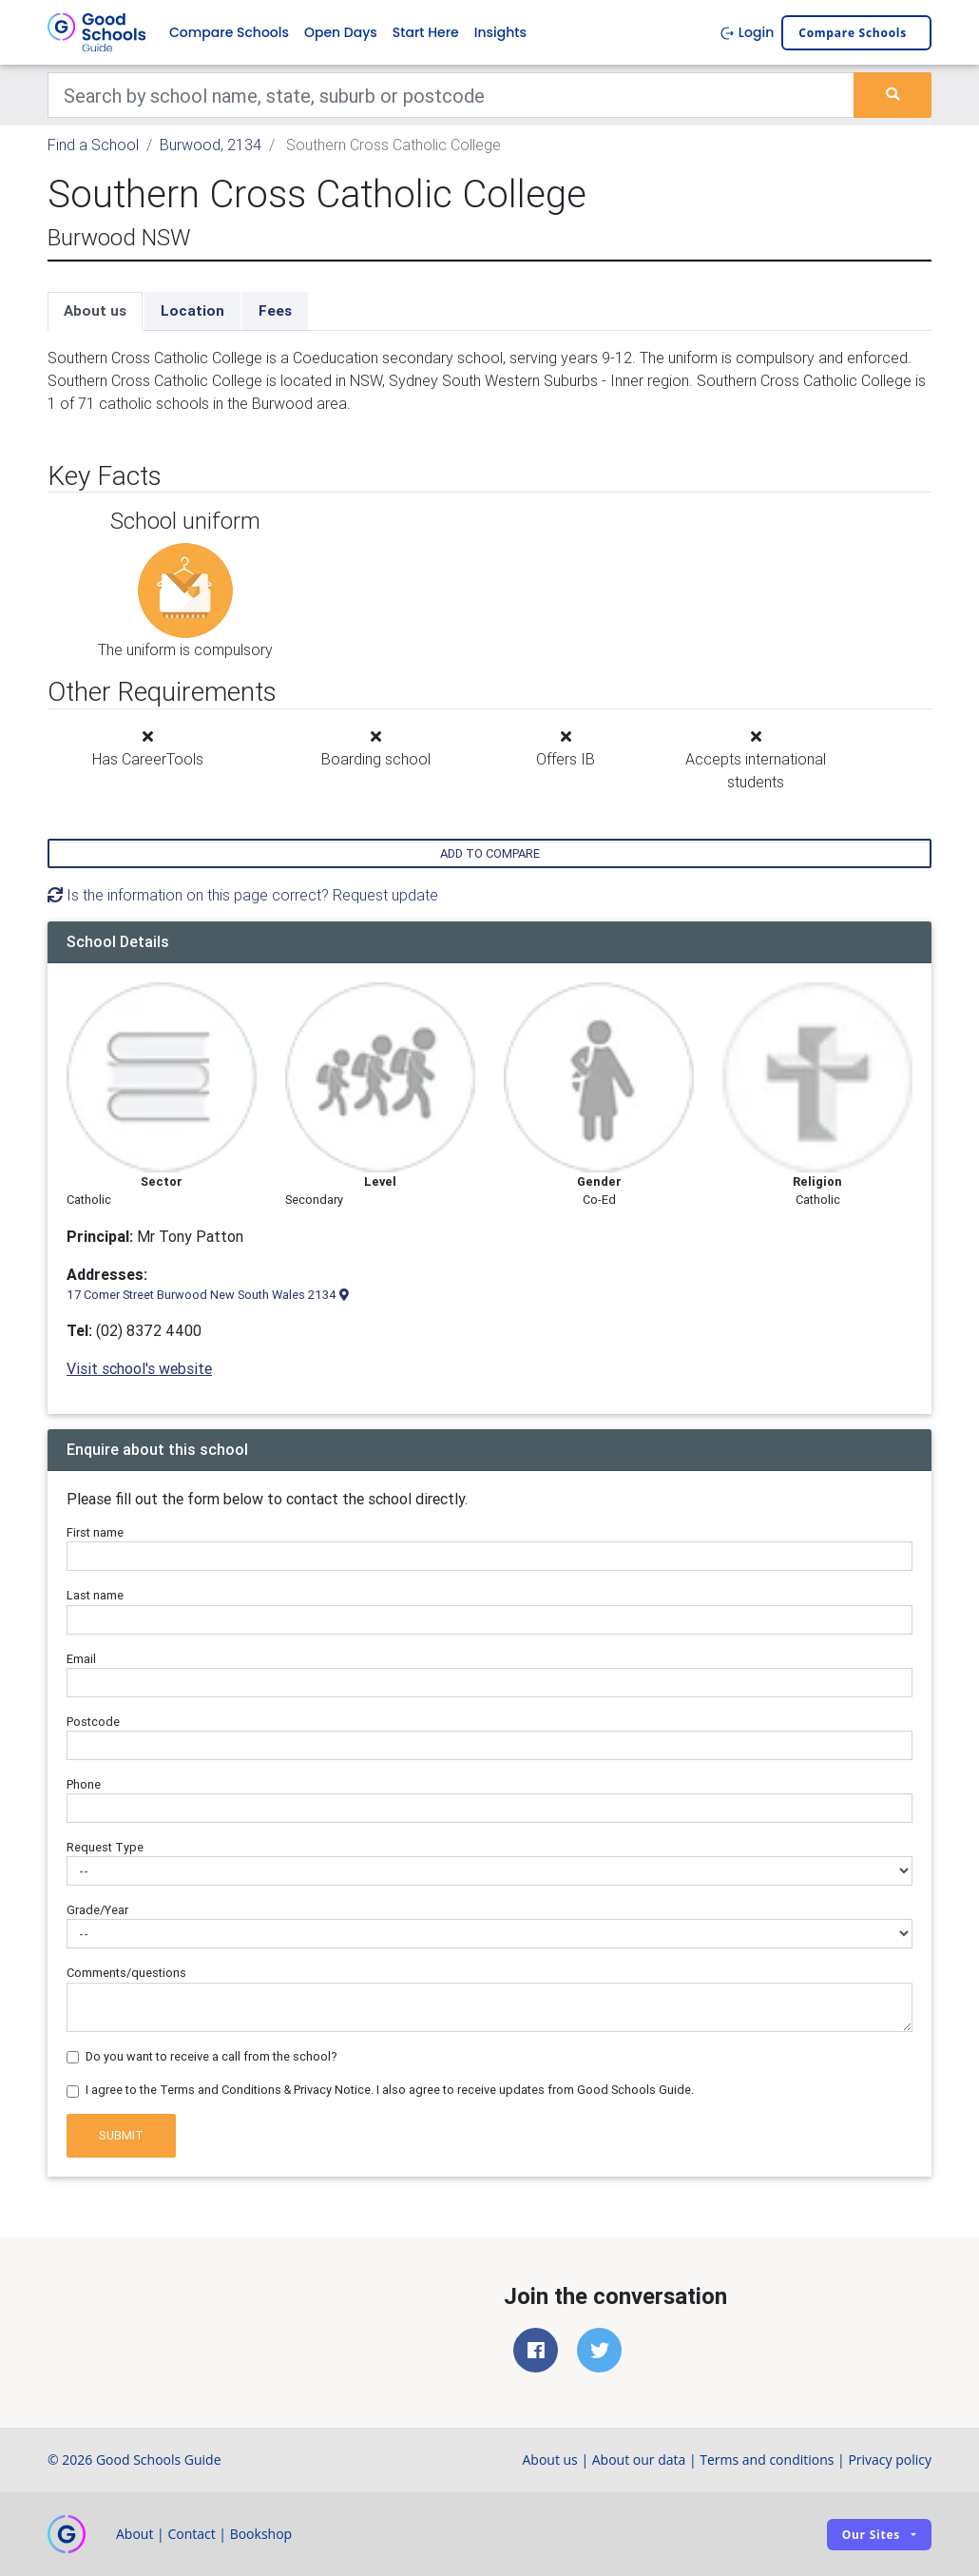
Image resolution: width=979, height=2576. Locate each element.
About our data (639, 2459)
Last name (95, 1595)
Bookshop (261, 2534)
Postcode (93, 1722)
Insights (500, 32)
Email (81, 1659)
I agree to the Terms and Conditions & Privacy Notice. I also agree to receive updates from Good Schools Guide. (390, 2090)
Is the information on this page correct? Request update (243, 894)
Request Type (105, 1847)
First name (95, 1532)
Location (192, 310)
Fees (275, 310)
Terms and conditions (767, 2459)
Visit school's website (139, 1368)
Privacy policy (889, 2459)
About (134, 2534)
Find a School (93, 144)
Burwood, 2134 (210, 144)
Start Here (426, 32)
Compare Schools (229, 32)
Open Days (340, 32)
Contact (191, 2534)
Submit (121, 2135)
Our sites (871, 2535)
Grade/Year (97, 1910)
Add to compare (490, 853)
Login (747, 32)
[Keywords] (451, 95)
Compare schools (852, 33)
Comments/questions (126, 1973)
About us (95, 310)
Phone (84, 1784)
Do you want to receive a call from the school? (211, 2056)
